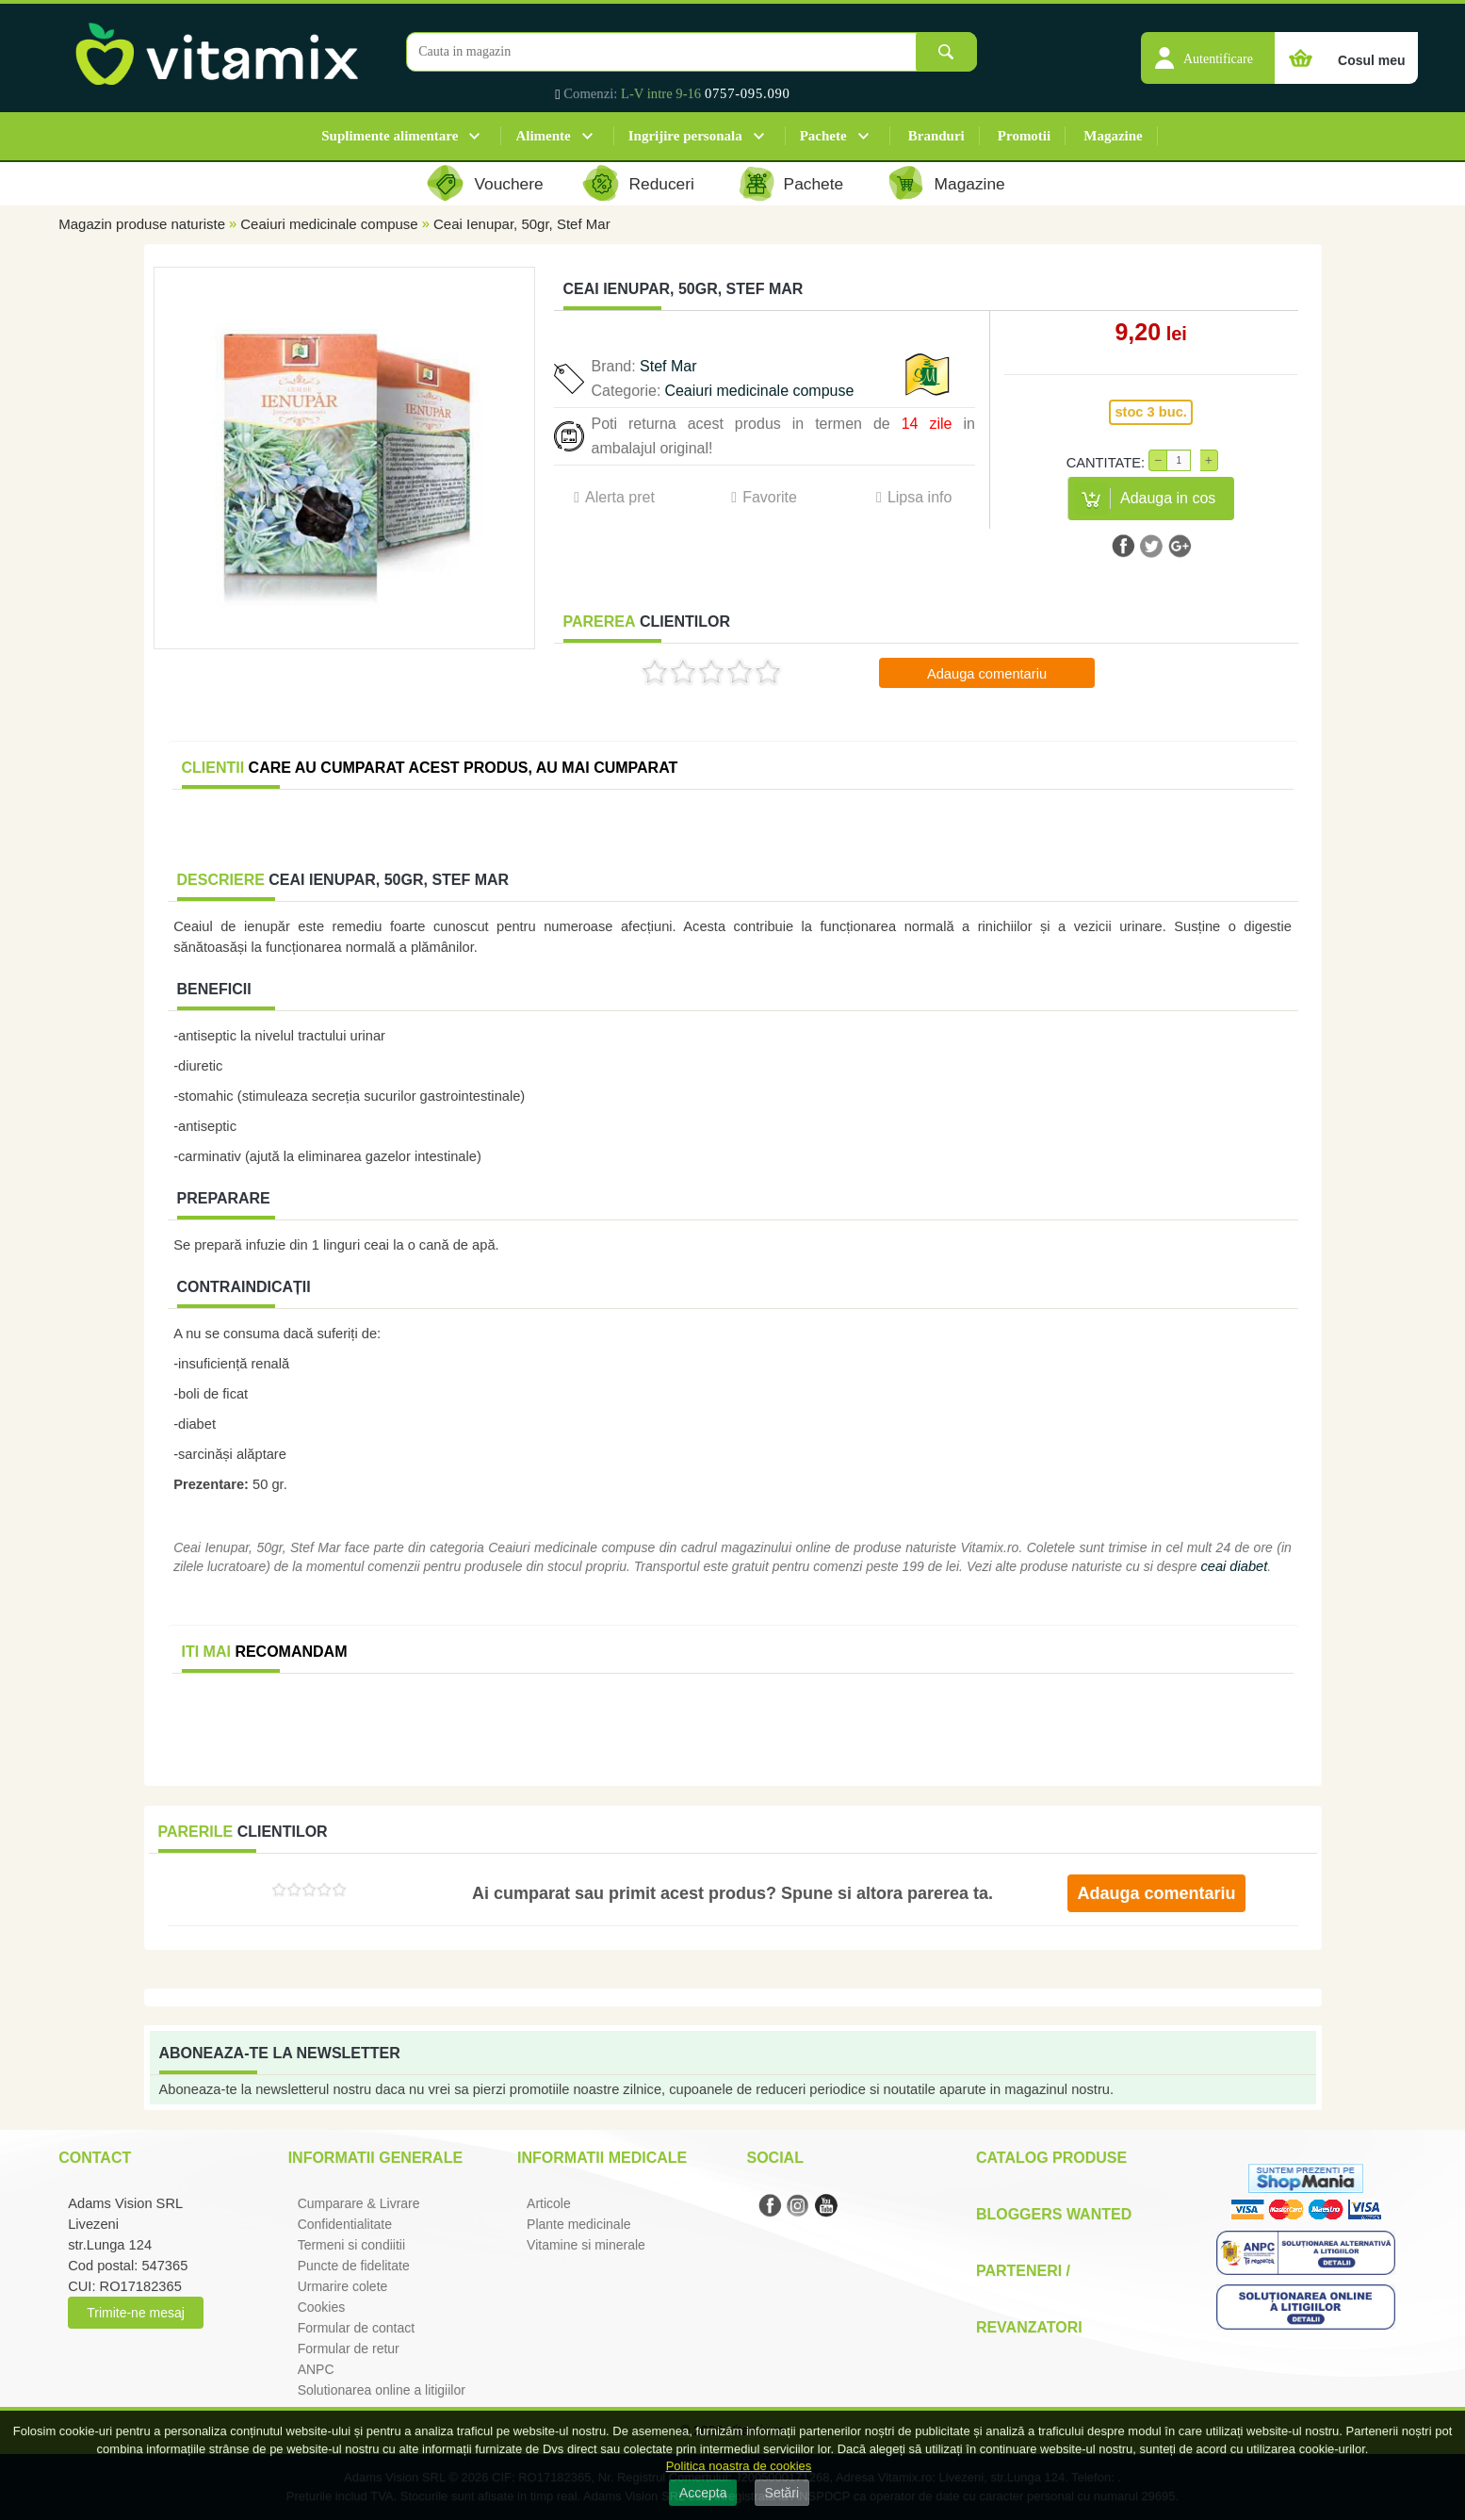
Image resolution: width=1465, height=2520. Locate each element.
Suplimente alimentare (389, 135)
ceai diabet (1233, 1566)
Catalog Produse (1051, 2158)
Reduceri (661, 183)
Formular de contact (356, 2327)
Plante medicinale (579, 2224)
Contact (94, 2158)
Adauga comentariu (987, 673)
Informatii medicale (602, 2158)
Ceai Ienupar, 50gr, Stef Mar (521, 224)
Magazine (1112, 135)
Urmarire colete (343, 2286)
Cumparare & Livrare (359, 2203)
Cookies (322, 2307)
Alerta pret (620, 497)
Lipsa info (919, 497)
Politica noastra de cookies (739, 2466)
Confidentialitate (345, 2224)
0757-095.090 (747, 93)
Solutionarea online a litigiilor (381, 2389)
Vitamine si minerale (586, 2244)
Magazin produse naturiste (141, 224)
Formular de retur (348, 2348)
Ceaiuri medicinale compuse (328, 224)
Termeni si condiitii (351, 2244)
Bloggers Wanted (1053, 2214)
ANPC (316, 2369)
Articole (549, 2203)
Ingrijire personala (685, 135)
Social (774, 2158)
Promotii (1024, 135)
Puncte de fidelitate (354, 2265)
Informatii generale (375, 2158)
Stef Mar (668, 366)
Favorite (769, 497)
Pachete (823, 135)
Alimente (542, 135)
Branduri (936, 135)
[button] (1208, 48)
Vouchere (508, 183)
